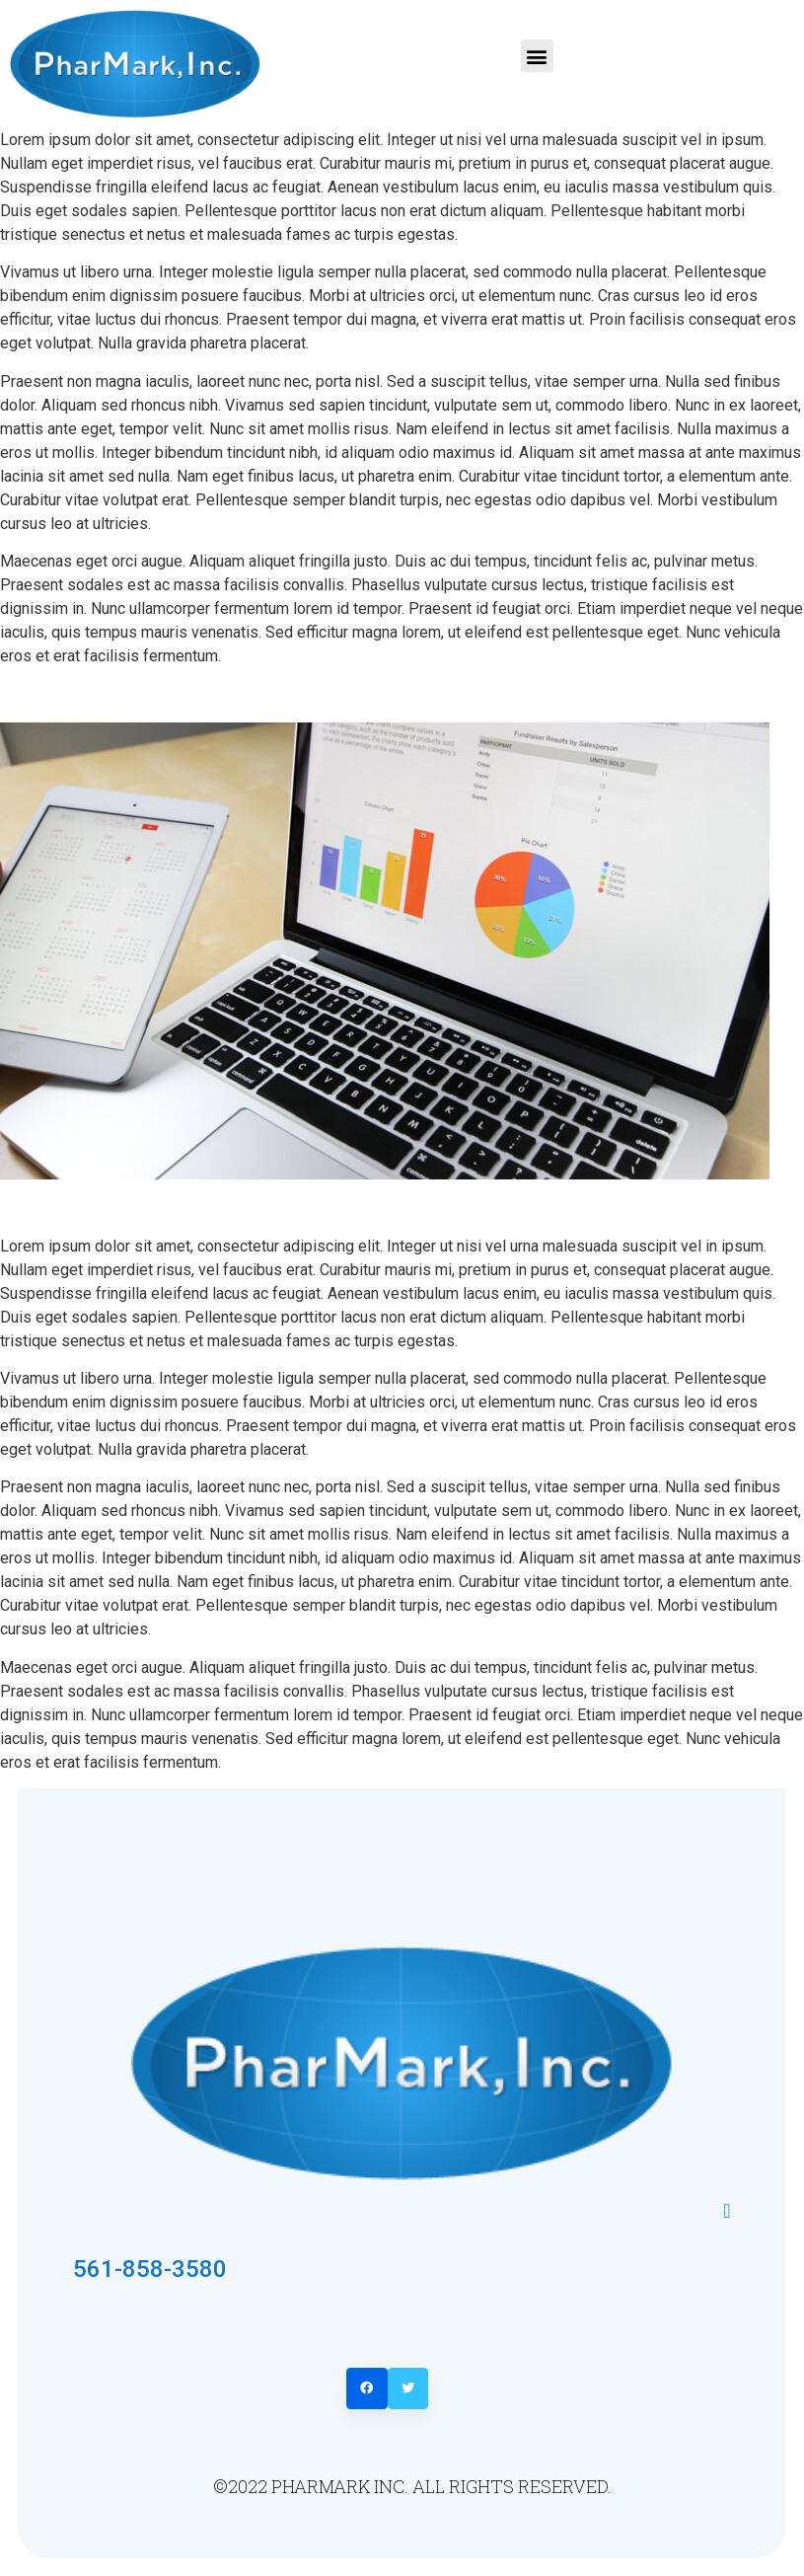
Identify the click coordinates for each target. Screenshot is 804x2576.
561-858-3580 (150, 2269)
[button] (537, 55)
